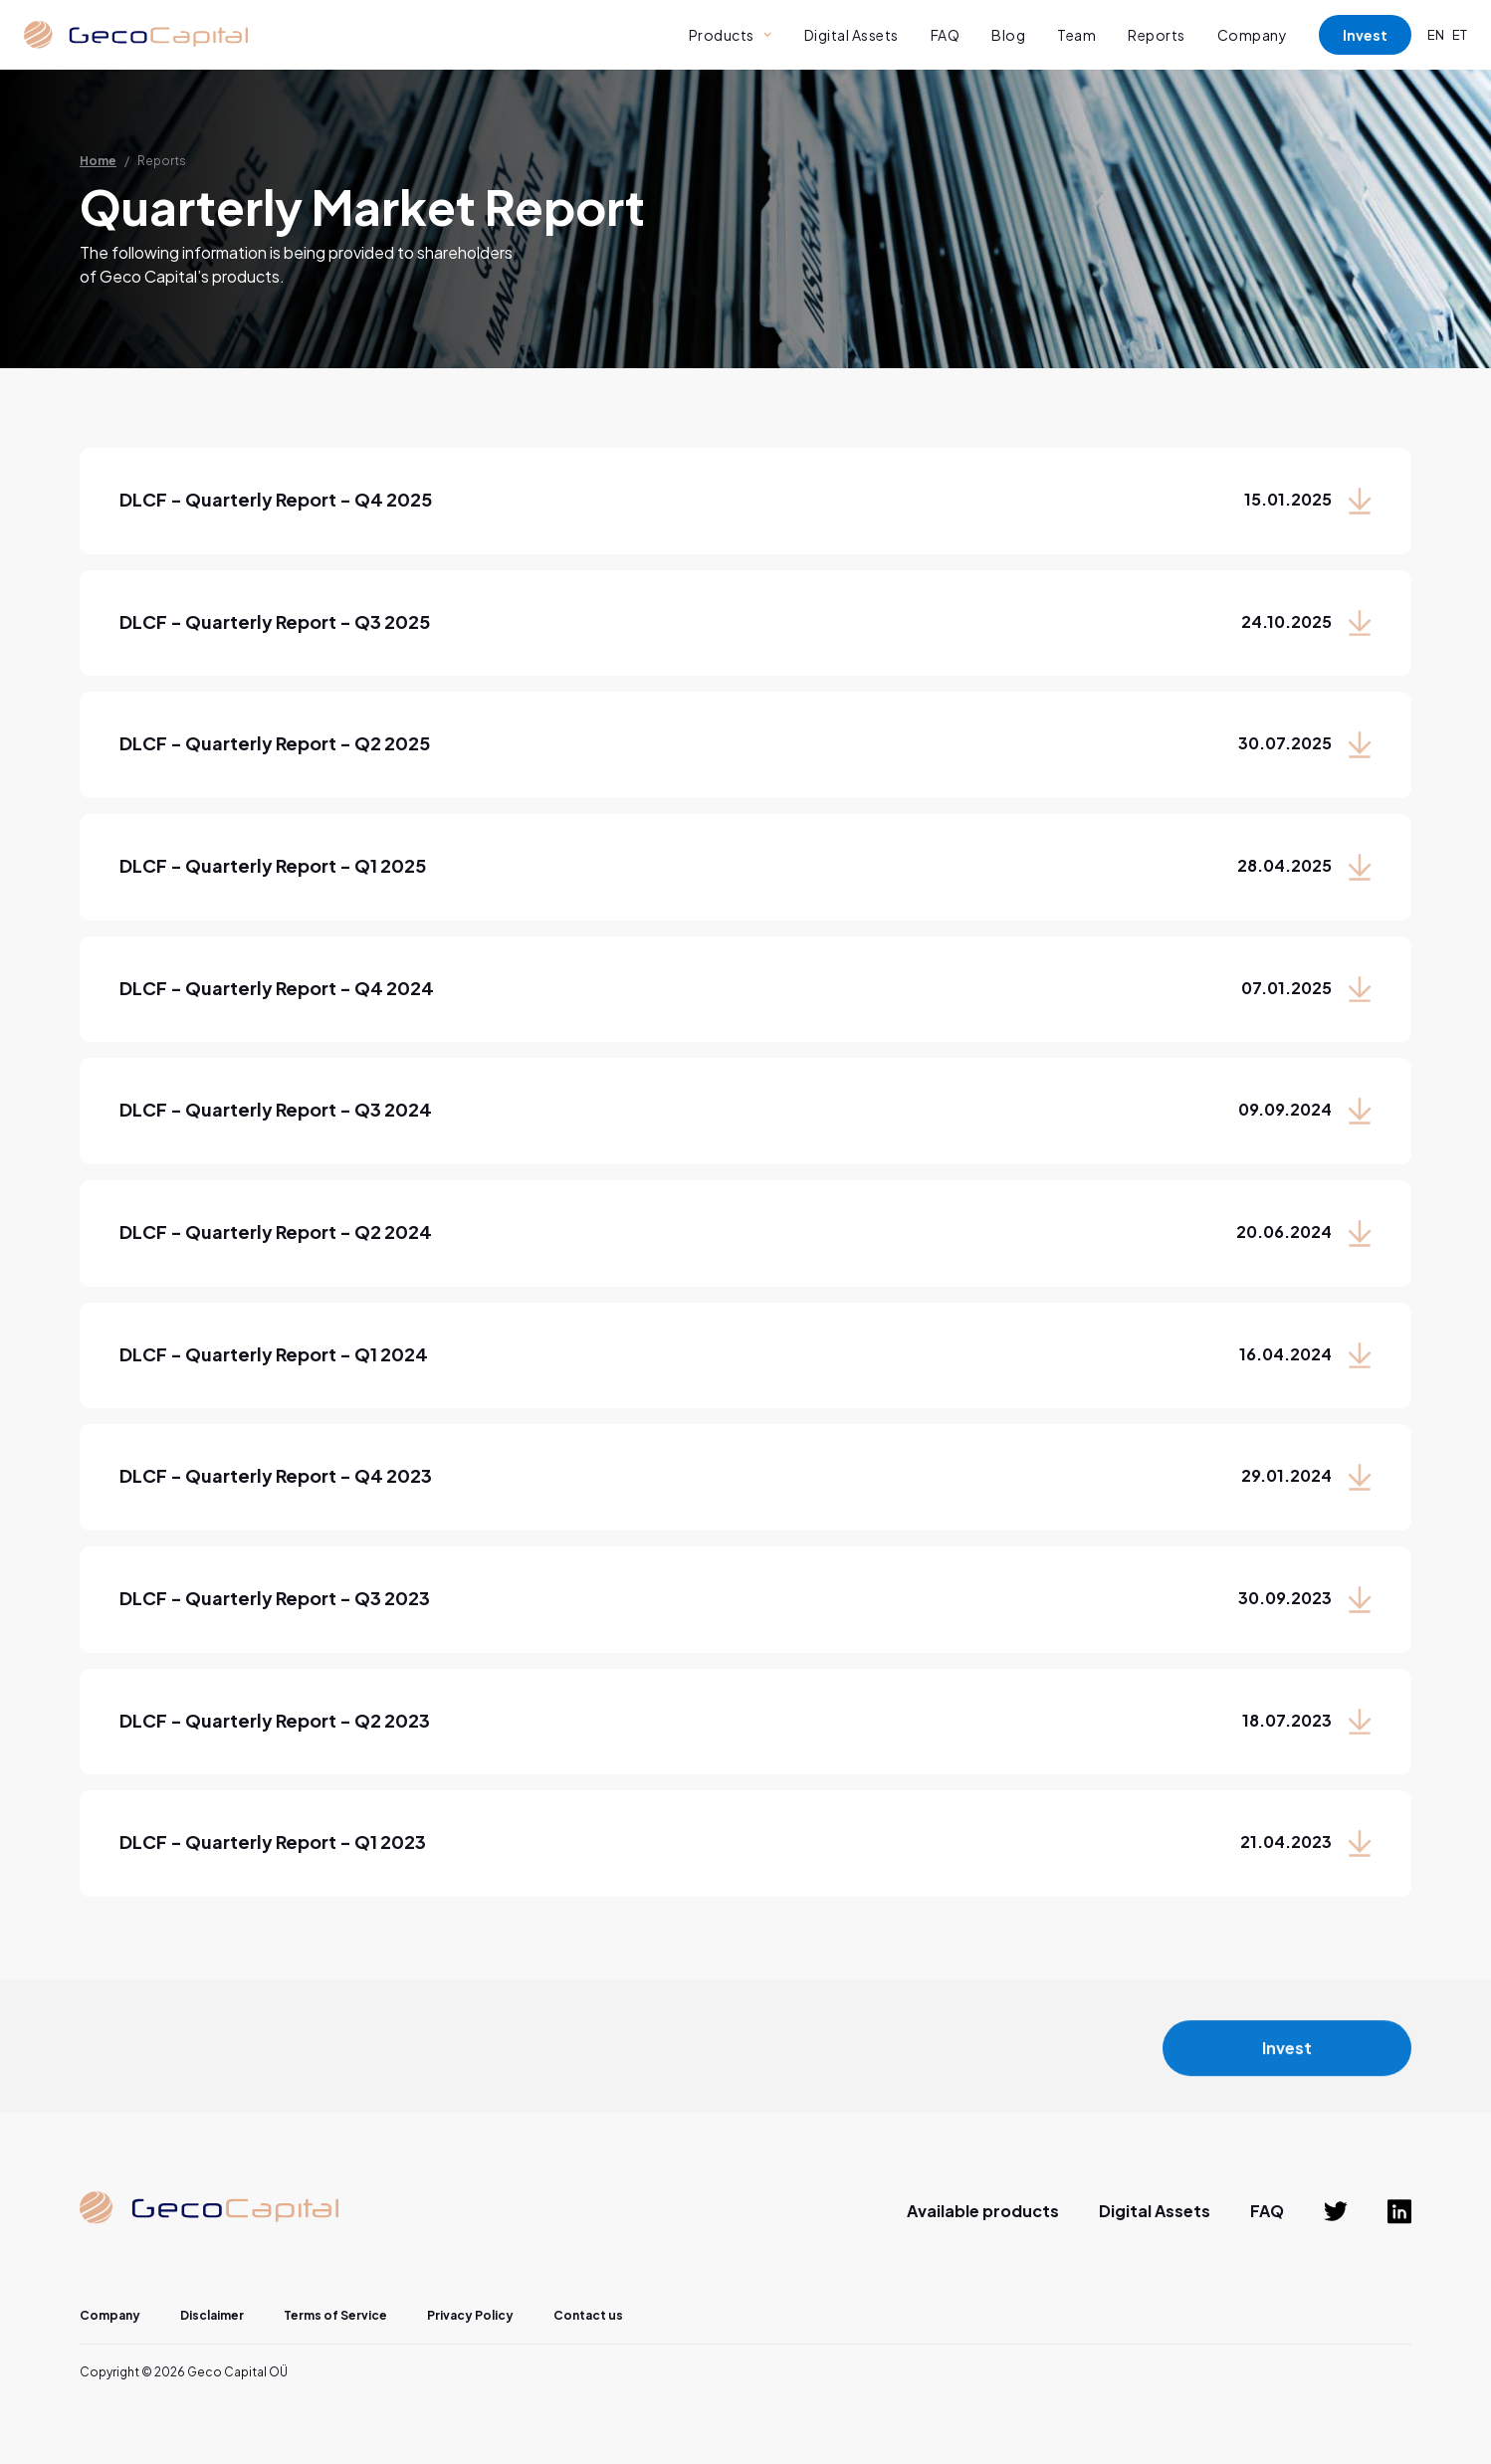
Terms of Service (335, 2315)
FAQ (945, 35)
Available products (983, 2210)
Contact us (588, 2315)
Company (1252, 35)
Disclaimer (212, 2315)
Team (1076, 35)
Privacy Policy (470, 2315)
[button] (730, 35)
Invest (1365, 35)
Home (98, 160)
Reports (1156, 35)
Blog (1008, 35)
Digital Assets (851, 35)
